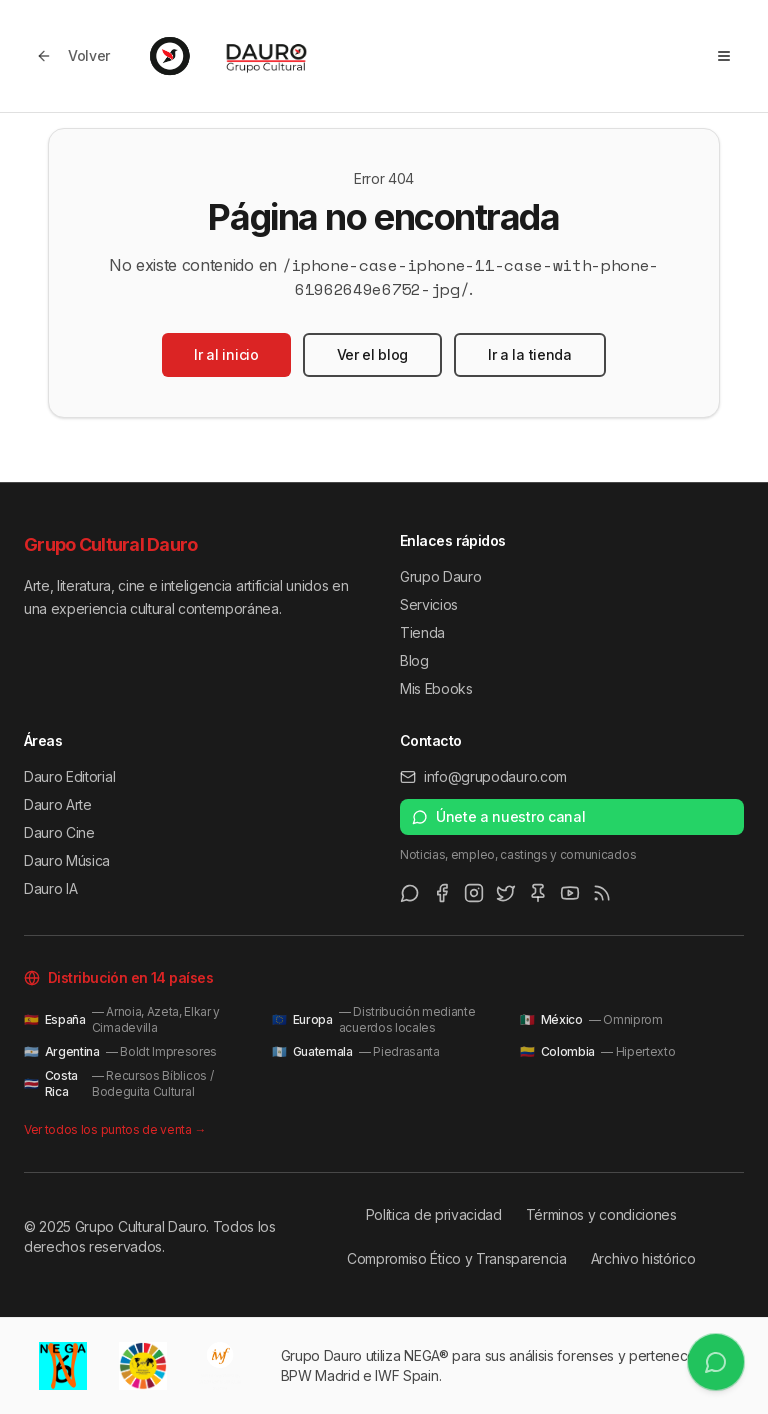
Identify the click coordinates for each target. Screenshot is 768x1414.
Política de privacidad (434, 1214)
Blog (414, 660)
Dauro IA (50, 888)
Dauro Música (67, 860)
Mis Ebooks (436, 688)
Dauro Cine (59, 832)
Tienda (422, 632)
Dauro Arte (58, 804)
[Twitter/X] (506, 893)
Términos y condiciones (601, 1214)
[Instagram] (474, 893)
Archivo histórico (643, 1258)
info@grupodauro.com (483, 776)
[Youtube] (570, 893)
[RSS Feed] (602, 893)
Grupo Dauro (440, 576)
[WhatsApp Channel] (410, 893)
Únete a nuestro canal (498, 816)
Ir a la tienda (530, 354)
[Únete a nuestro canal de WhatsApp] (715, 1361)
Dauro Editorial (69, 776)
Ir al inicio (226, 354)
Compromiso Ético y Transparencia (457, 1258)
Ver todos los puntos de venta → (115, 1129)
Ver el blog (372, 354)
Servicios (429, 604)
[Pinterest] (538, 893)
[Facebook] (442, 893)
